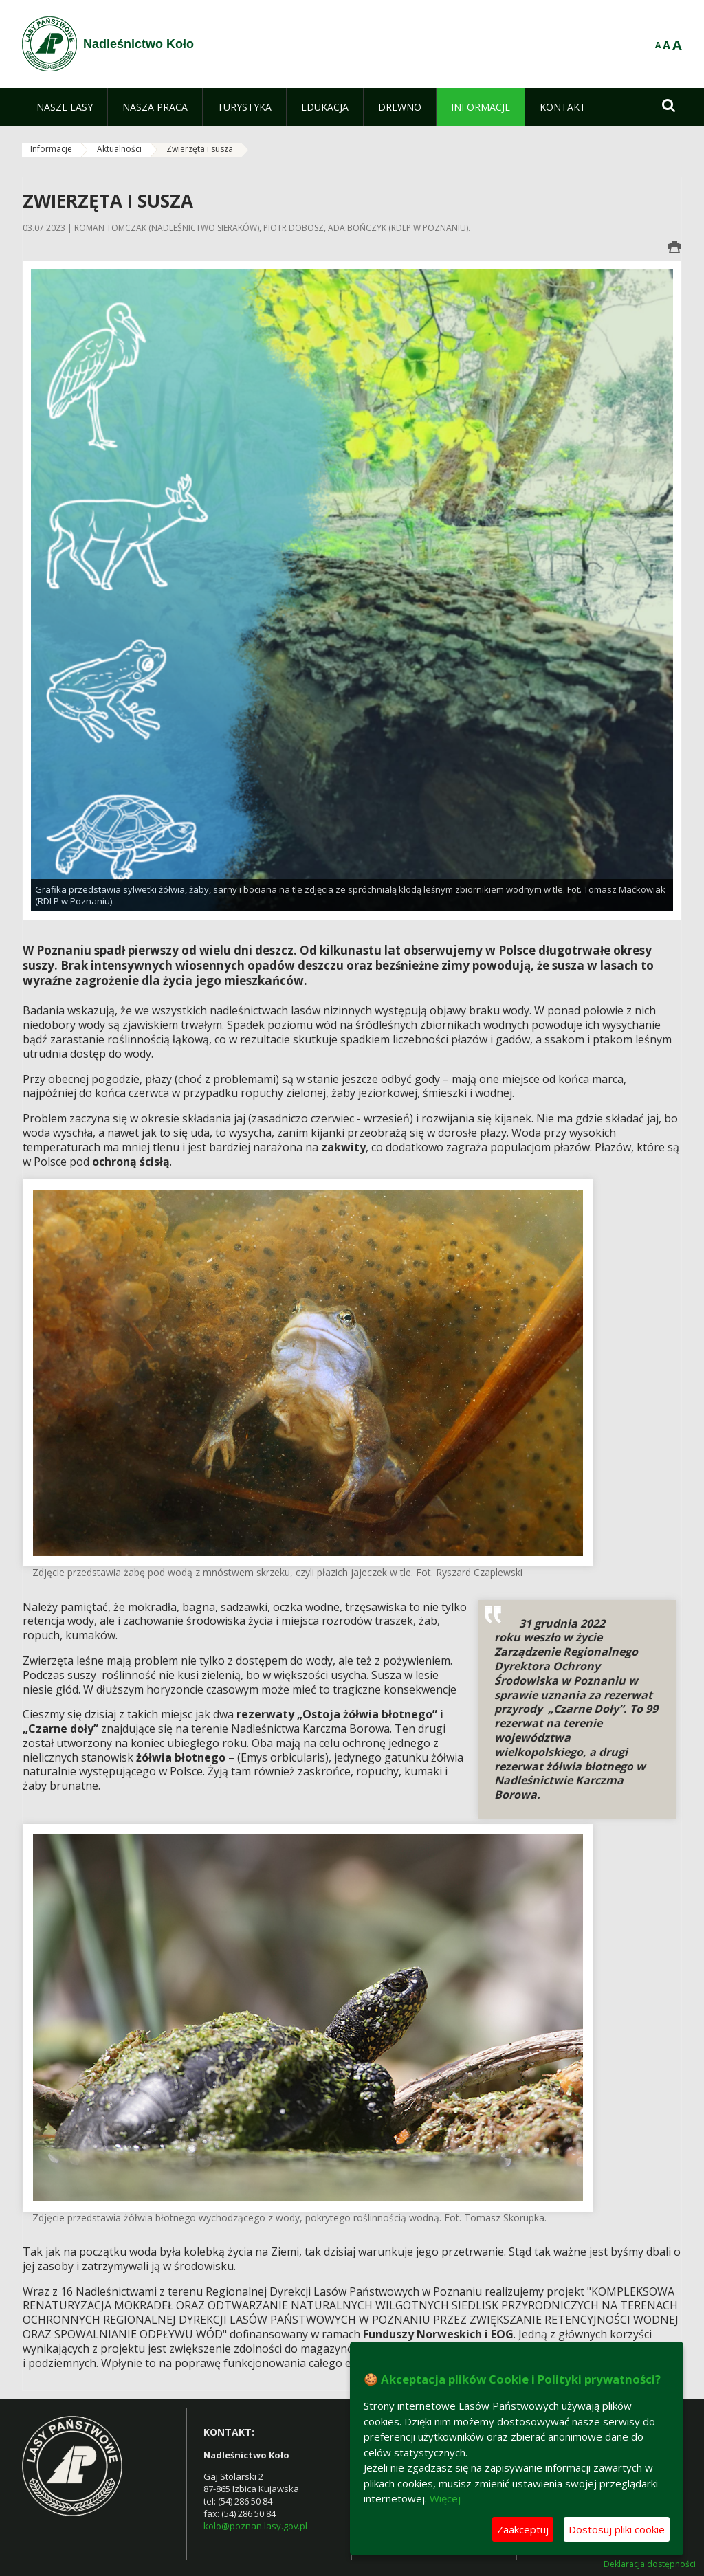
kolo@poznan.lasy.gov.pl (255, 2526)
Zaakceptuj (523, 2529)
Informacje (51, 149)
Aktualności (119, 149)
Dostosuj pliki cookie (617, 2529)
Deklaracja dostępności (650, 2564)
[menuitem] (64, 107)
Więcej (445, 2498)
